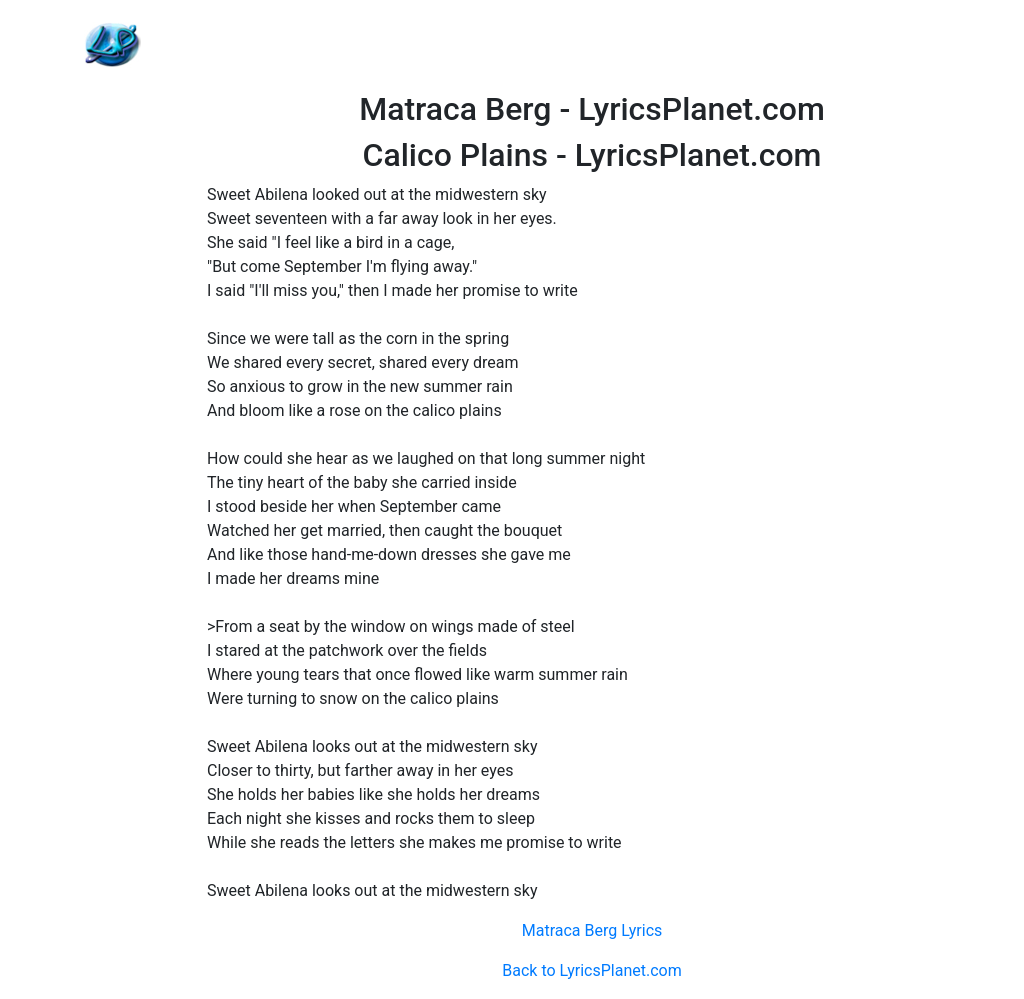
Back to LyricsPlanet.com (591, 970)
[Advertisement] (592, 45)
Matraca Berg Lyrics (592, 930)
